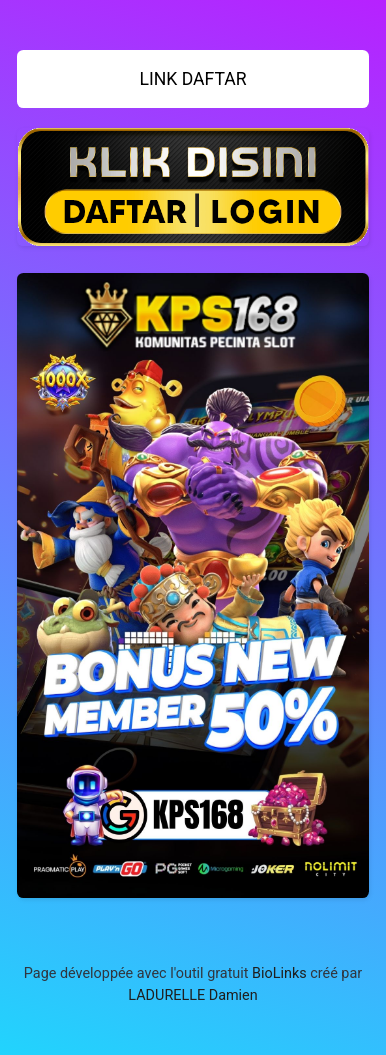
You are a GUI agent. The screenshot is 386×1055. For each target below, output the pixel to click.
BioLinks (279, 973)
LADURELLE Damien (192, 995)
